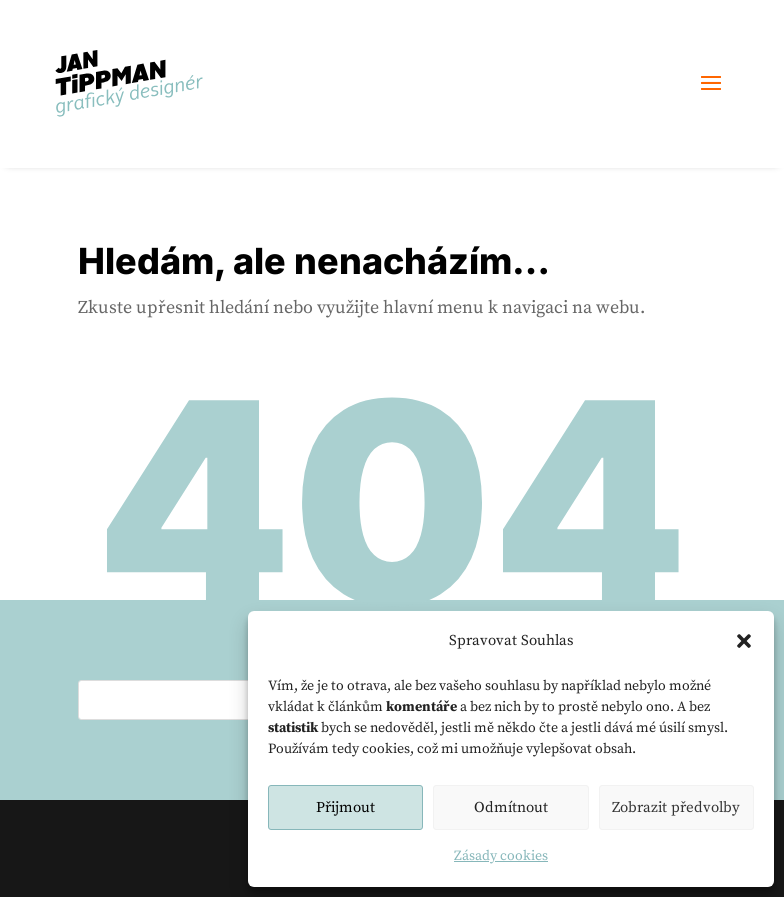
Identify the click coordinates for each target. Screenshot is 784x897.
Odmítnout (511, 807)
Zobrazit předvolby (676, 807)
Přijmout (345, 807)
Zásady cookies (501, 856)
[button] (744, 641)
